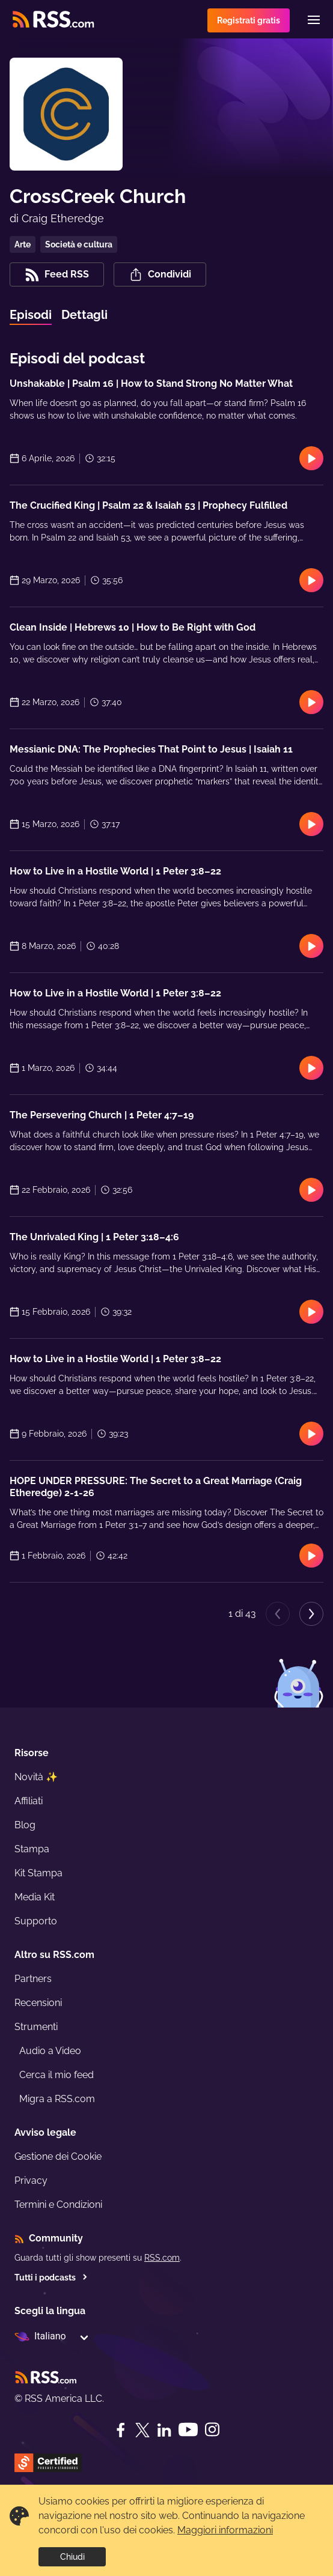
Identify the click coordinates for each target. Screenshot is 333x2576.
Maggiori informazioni (225, 2530)
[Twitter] (142, 2430)
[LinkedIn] (164, 2430)
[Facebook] (121, 2430)
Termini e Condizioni (58, 2204)
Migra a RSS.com (57, 2099)
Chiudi (72, 2557)
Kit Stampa (38, 1873)
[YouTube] (188, 2429)
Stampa (31, 1849)
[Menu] (314, 20)
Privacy (30, 2180)
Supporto (35, 1921)
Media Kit (34, 1897)
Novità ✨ (36, 1777)
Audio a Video (50, 2050)
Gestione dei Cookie (58, 2156)
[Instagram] (212, 2429)
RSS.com (162, 2257)
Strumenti (36, 2026)
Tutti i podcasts (51, 2277)
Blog (24, 1825)
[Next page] (311, 1614)
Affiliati (28, 1801)
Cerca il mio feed (56, 2074)
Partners (33, 1978)
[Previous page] (278, 1614)
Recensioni (38, 2002)
